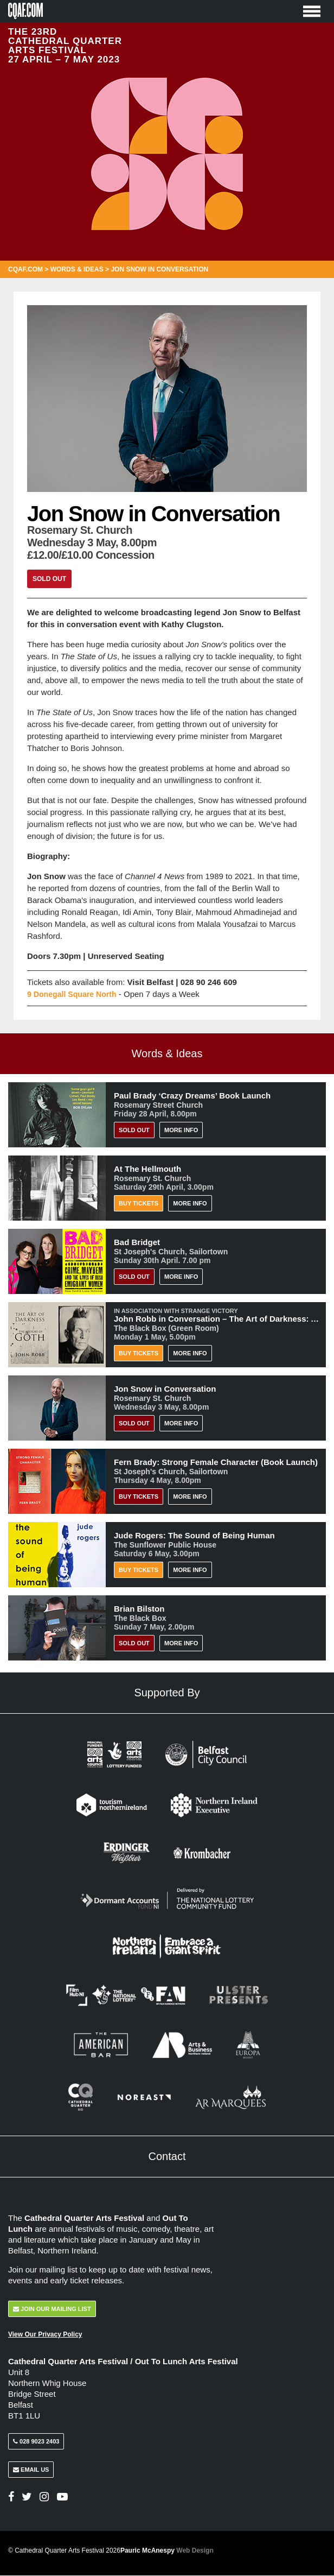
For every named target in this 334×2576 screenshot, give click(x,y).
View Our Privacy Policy (45, 2334)
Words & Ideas (77, 269)
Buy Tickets (138, 1203)
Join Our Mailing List (52, 2309)
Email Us (31, 2470)
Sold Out (49, 579)
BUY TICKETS (138, 1496)
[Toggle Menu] (311, 10)
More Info (181, 1130)
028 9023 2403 (36, 2442)
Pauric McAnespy (167, 2551)
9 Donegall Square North (74, 994)
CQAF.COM (25, 269)
